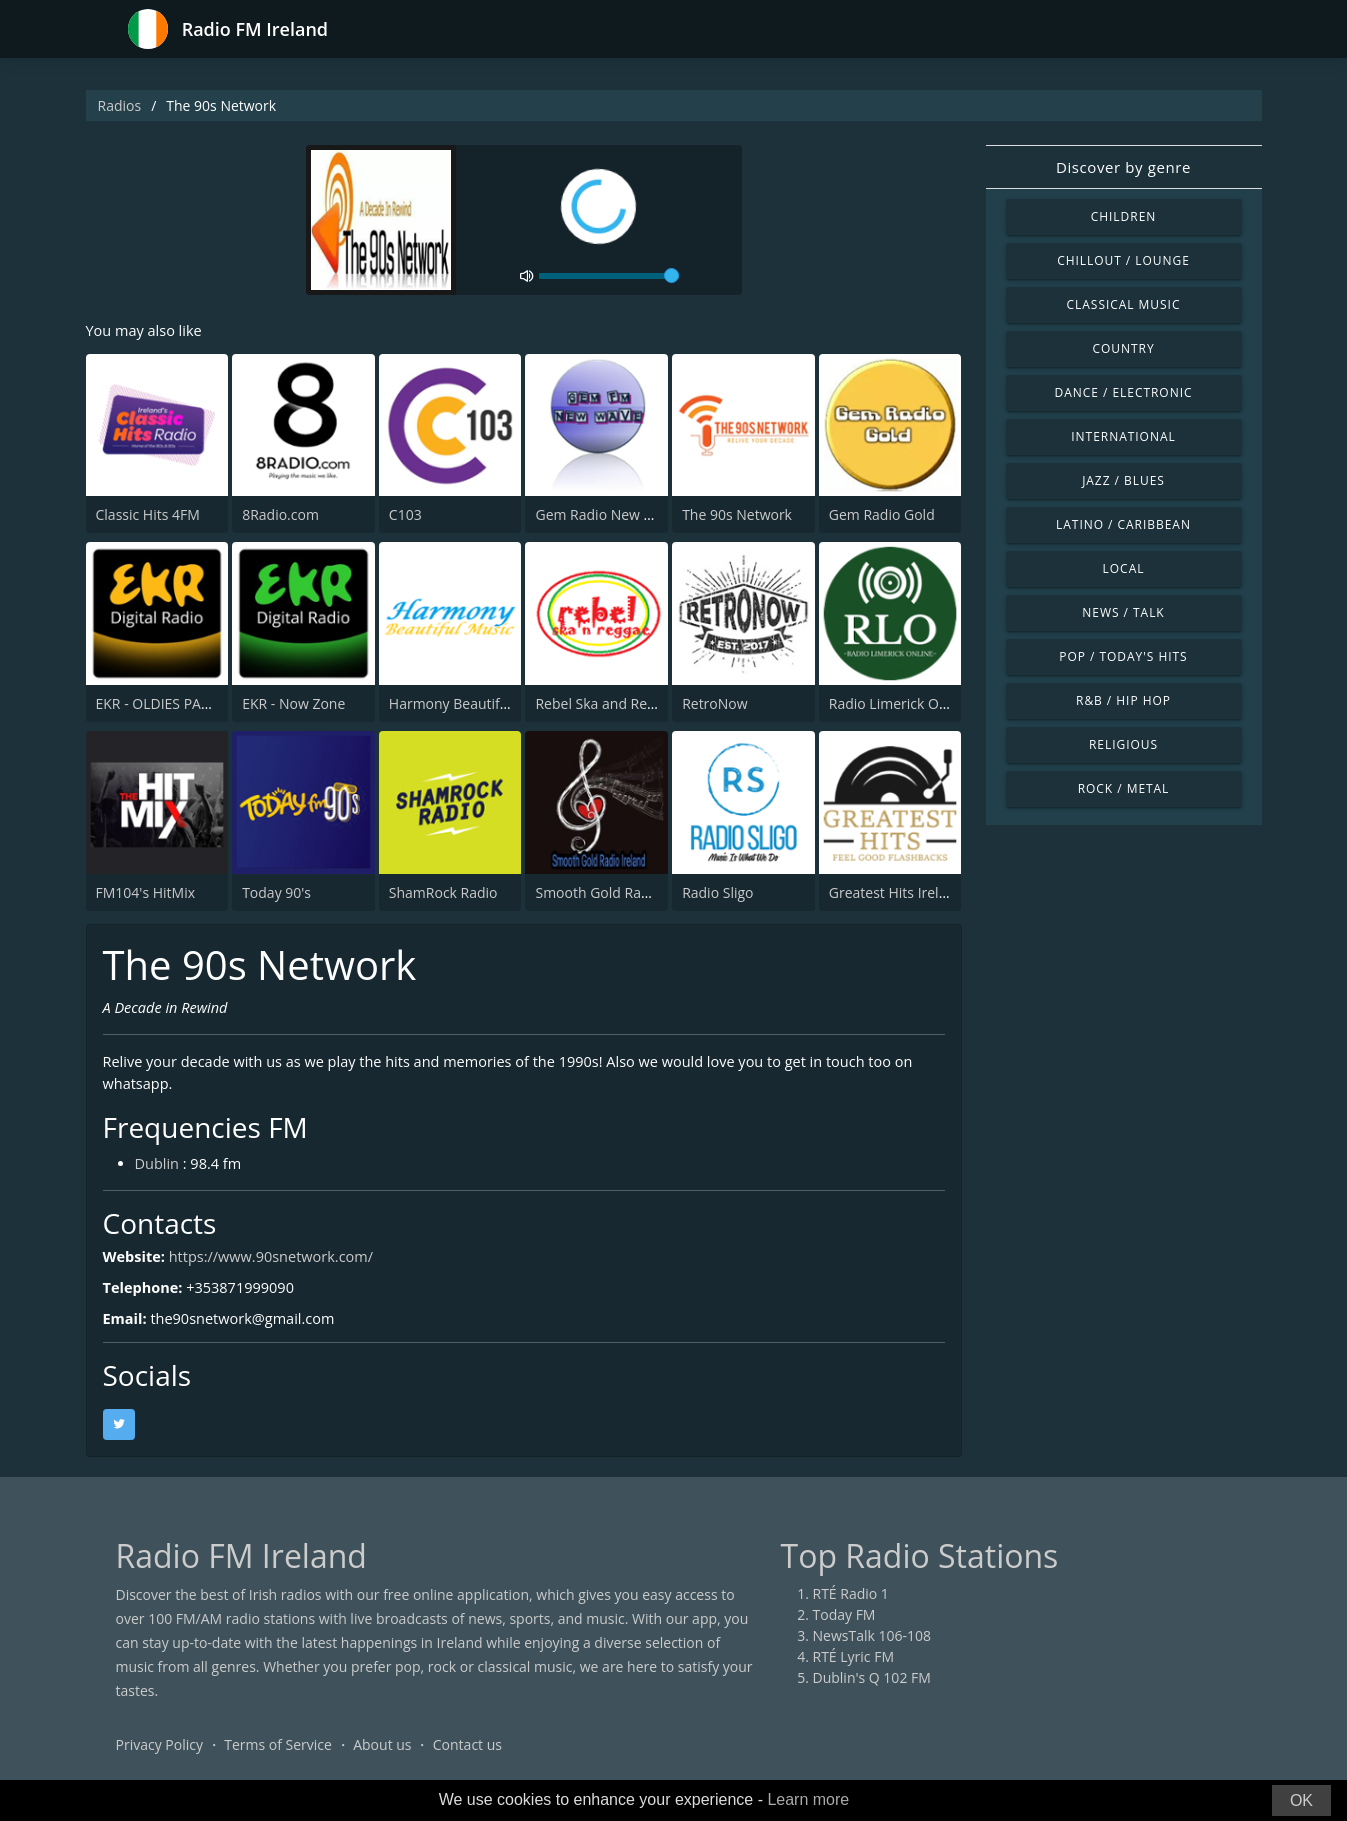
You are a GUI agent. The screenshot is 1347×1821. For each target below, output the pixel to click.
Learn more (808, 1799)
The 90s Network (737, 517)
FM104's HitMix (146, 894)
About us (382, 1755)
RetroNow (714, 705)
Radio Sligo (717, 894)
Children (1124, 216)
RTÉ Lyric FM (854, 1667)
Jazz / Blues (1123, 480)
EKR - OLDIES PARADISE (172, 705)
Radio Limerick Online (900, 705)
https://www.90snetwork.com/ (289, 1267)
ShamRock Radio (443, 894)
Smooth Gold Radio (598, 894)
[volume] (609, 276)
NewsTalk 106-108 (872, 1646)
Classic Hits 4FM (148, 517)
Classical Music (1124, 304)
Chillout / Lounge (1123, 260)
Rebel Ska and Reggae (606, 705)
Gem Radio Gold (882, 517)
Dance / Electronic (1124, 392)
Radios (120, 105)
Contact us (467, 1755)
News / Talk (1123, 612)
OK (1301, 1800)
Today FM (844, 1625)
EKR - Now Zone (293, 705)
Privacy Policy (159, 1755)
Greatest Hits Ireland (896, 894)
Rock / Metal (1124, 788)
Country (1123, 348)
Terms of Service (278, 1755)
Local (1124, 568)
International (1123, 436)
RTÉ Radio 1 (851, 1604)
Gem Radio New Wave (607, 517)
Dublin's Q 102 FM (872, 1688)
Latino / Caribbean (1123, 524)
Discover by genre (1123, 167)
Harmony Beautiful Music (471, 705)
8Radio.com (280, 517)
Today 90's (276, 894)
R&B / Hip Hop (1123, 700)
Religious (1123, 744)
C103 (405, 517)
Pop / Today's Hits (1123, 656)
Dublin (159, 1174)
